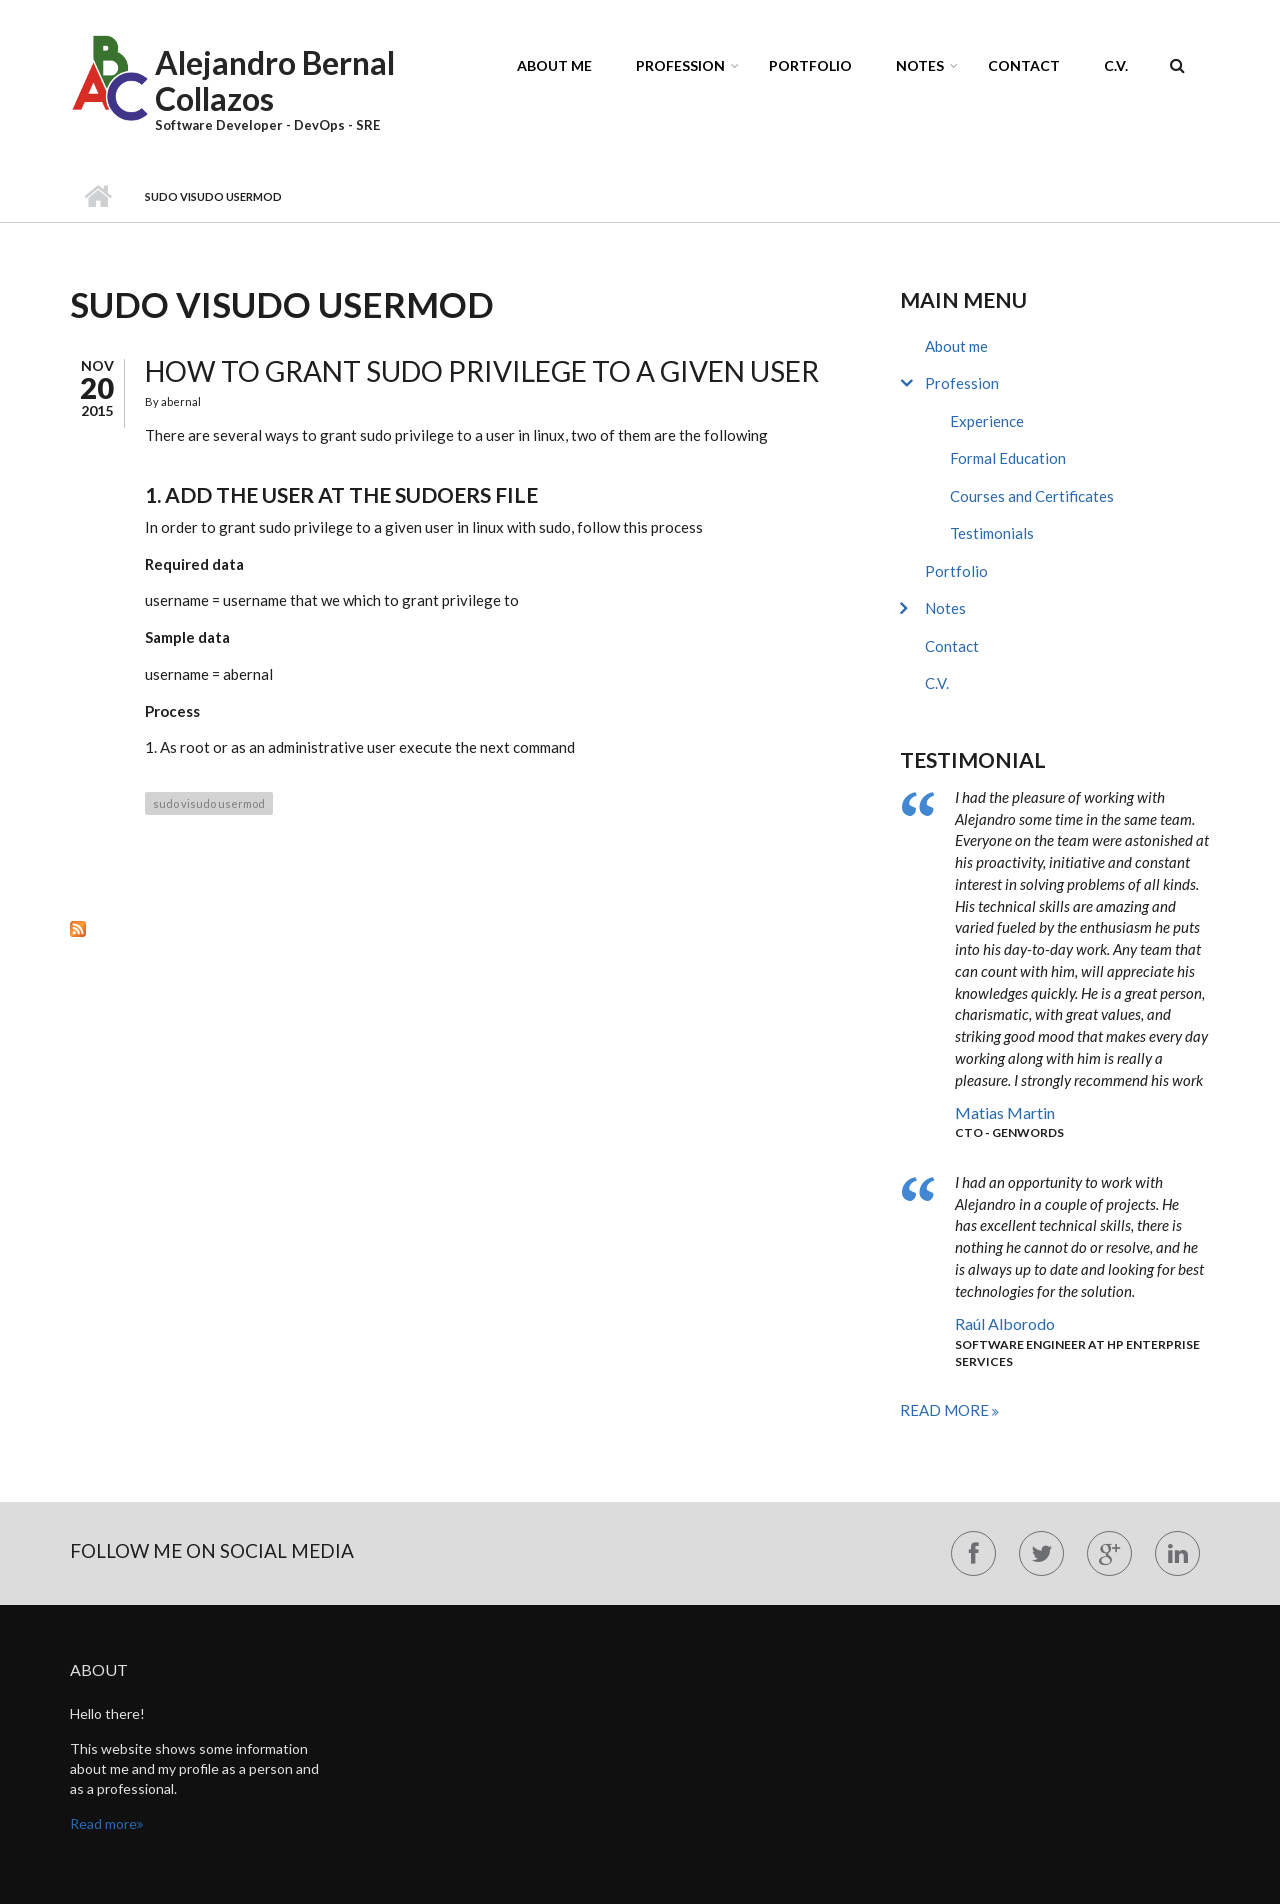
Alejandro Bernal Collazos (275, 80)
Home (97, 197)
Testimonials (992, 533)
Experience (987, 421)
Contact (1024, 65)
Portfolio (810, 65)
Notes (920, 65)
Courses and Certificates (1032, 496)
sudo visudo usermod (209, 803)
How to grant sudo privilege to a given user (482, 371)
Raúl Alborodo (1005, 1323)
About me (554, 65)
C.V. (1116, 65)
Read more (946, 1410)
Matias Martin (1005, 1112)
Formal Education (1008, 458)
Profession (680, 65)
